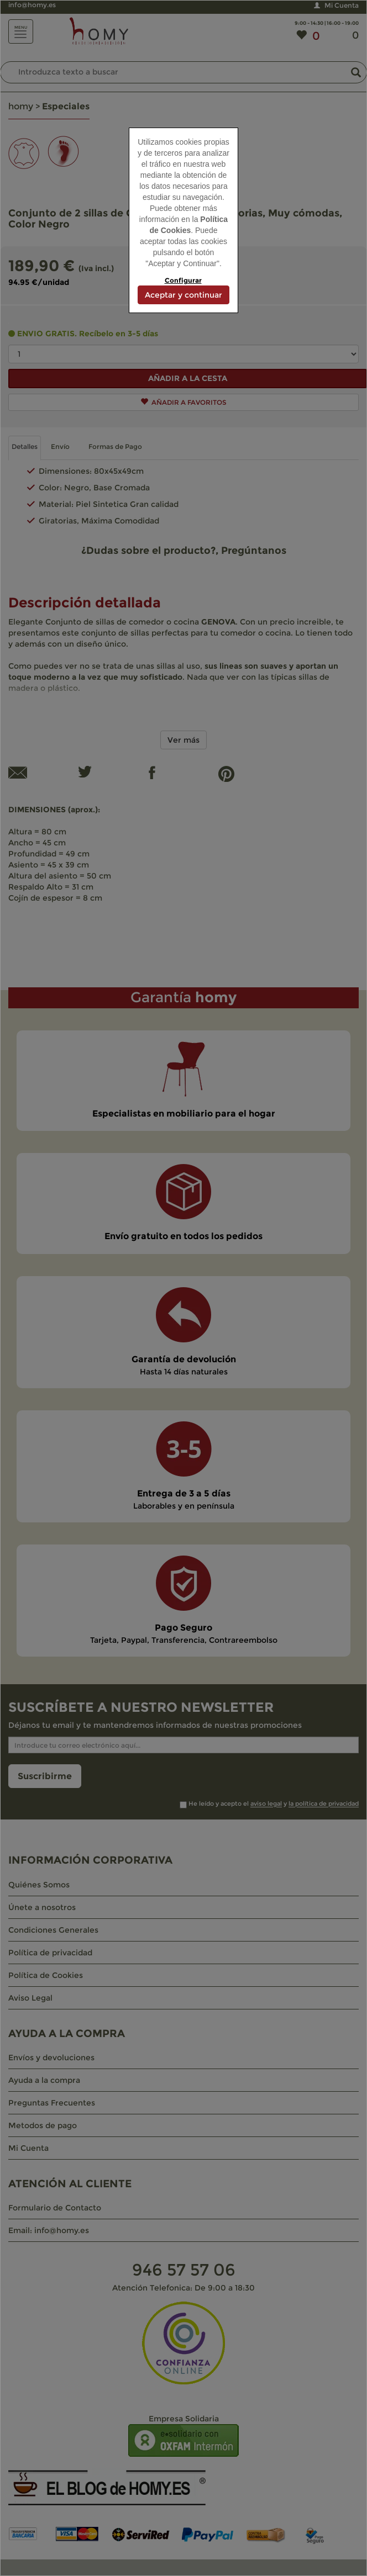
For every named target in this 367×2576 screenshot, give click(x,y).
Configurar (183, 280)
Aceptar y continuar (183, 295)
